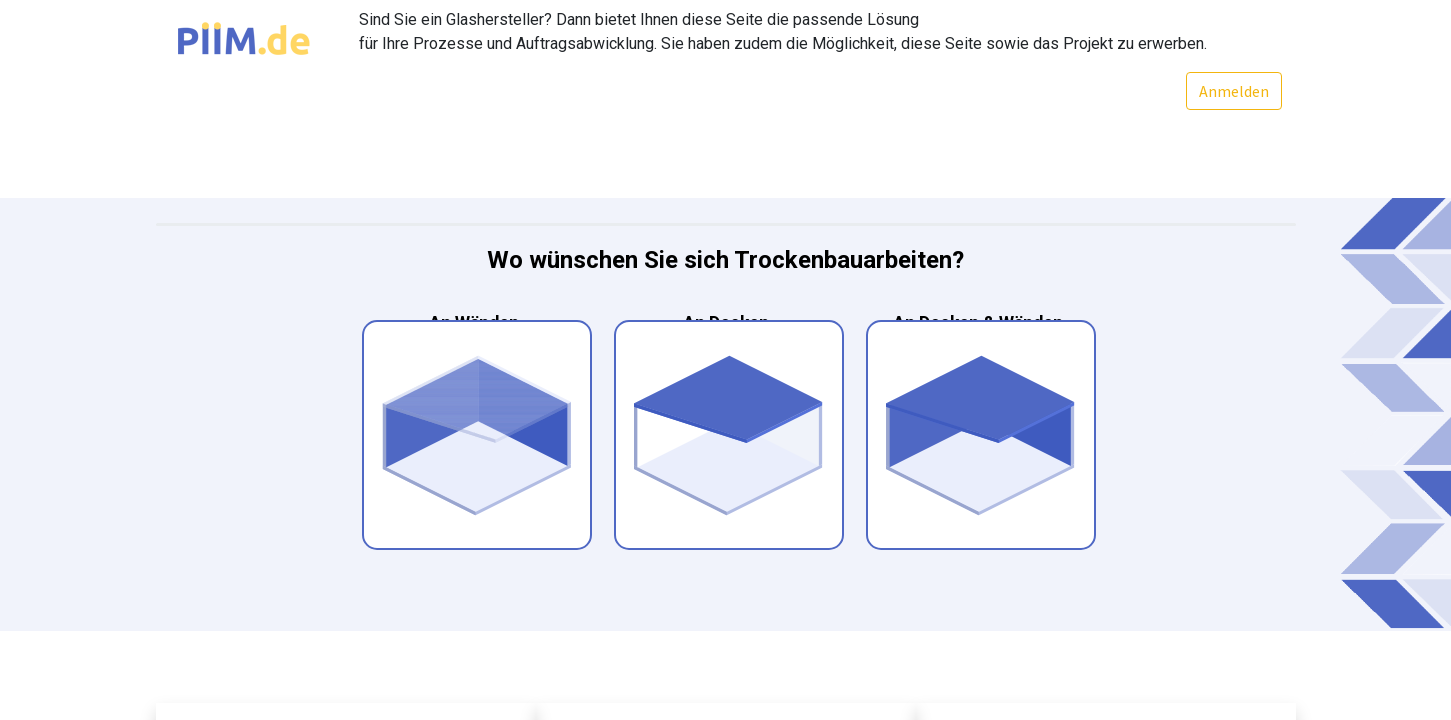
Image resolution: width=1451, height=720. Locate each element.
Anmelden (1233, 91)
